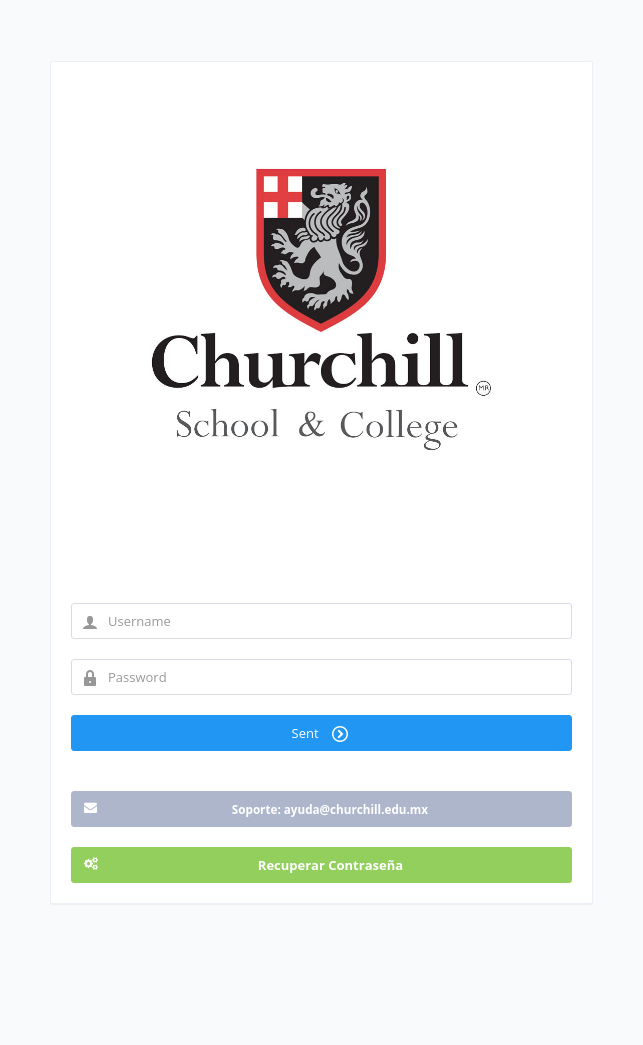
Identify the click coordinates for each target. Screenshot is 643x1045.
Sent (322, 733)
